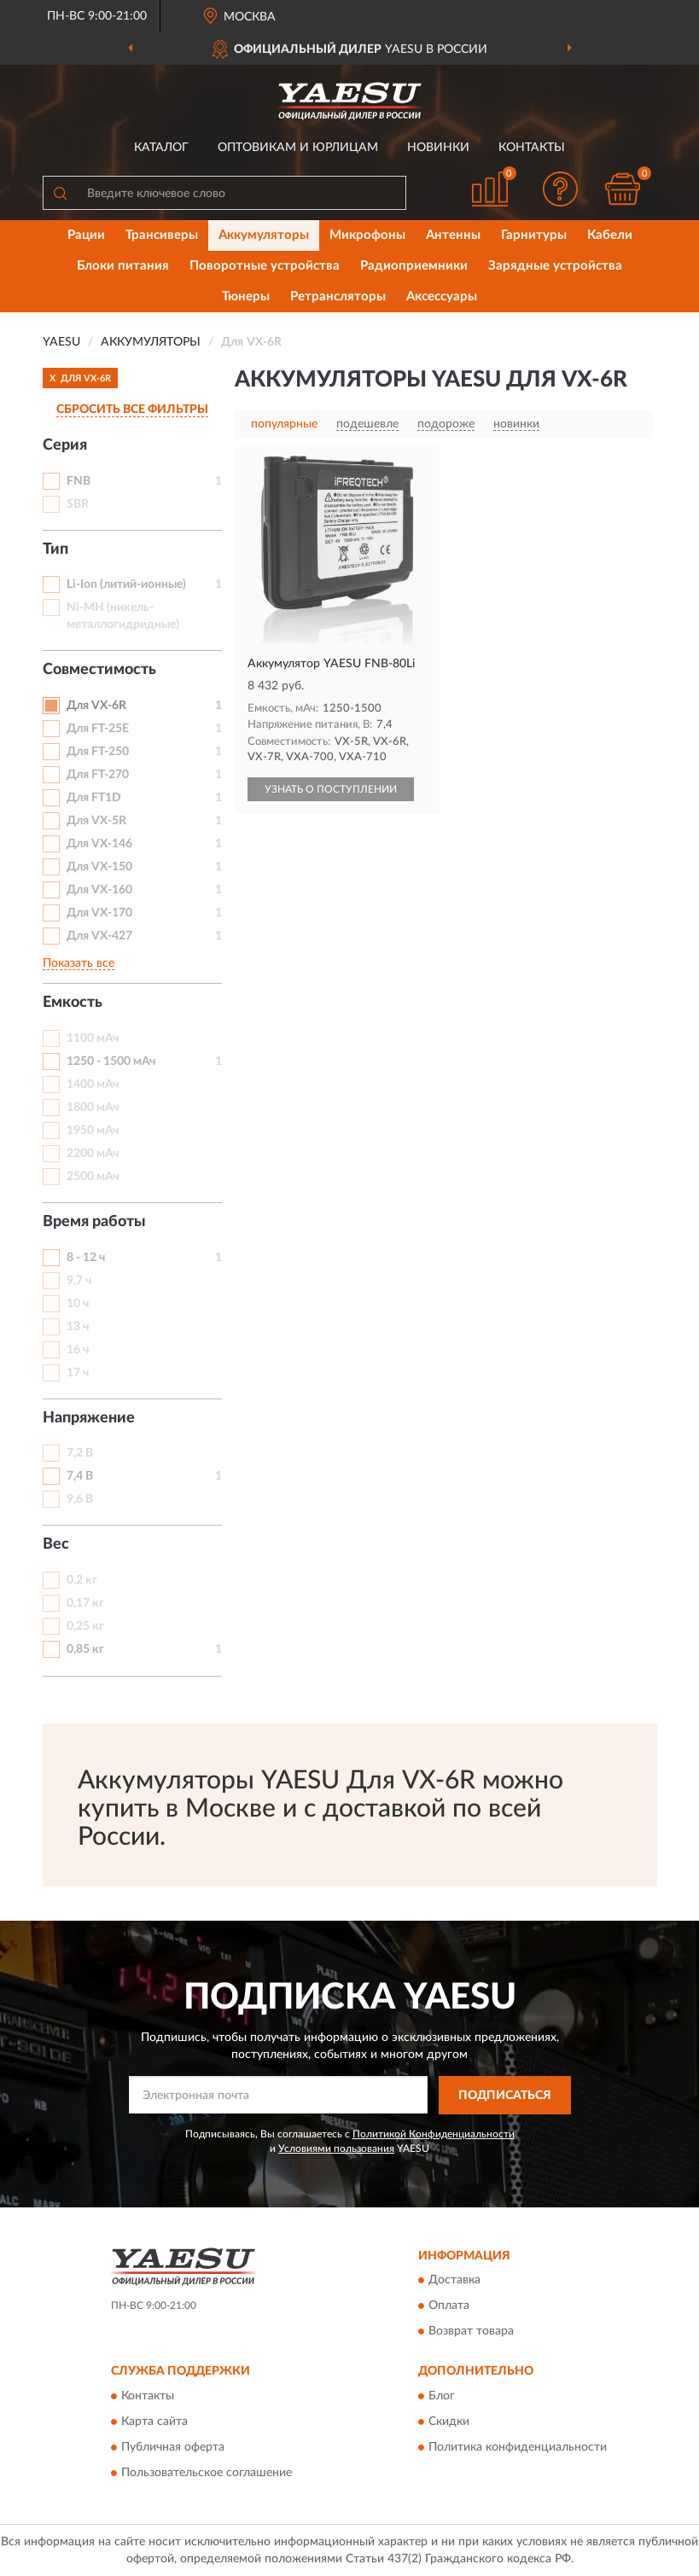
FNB (78, 481)
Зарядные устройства (555, 265)
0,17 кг (85, 1603)
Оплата (448, 2306)
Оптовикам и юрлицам (298, 148)
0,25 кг (85, 1626)
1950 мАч (93, 1131)
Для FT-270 (98, 775)
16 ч (78, 1350)
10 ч (78, 1304)
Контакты (531, 148)
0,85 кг (85, 1649)
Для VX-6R (96, 706)
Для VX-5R (96, 821)
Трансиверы (161, 235)
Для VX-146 (99, 844)
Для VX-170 (99, 913)
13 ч (78, 1327)
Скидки (448, 2422)
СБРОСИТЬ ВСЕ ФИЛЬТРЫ (132, 410)
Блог (441, 2396)
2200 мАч (93, 1154)
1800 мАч (93, 1108)
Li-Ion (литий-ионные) (126, 584)
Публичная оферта (172, 2447)
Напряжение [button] (89, 1418)
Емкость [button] (72, 1002)
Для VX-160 (99, 890)
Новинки (438, 148)
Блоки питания (123, 265)
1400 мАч (93, 1084)
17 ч (78, 1373)
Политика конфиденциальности (517, 2447)
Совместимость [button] (99, 669)
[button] (560, 189)
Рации (86, 235)
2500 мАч (93, 1177)
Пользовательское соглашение (206, 2473)
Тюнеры (246, 296)
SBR (78, 504)
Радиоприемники (414, 265)
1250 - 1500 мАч (111, 1061)
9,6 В (80, 1499)
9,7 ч (79, 1281)
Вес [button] (56, 1544)
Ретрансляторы (338, 296)
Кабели (609, 235)
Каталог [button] (161, 148)
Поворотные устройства (264, 265)
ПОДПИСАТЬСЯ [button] (504, 2096)
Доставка (454, 2281)
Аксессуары (441, 296)
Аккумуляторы (263, 235)
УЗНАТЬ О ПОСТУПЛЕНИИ (331, 789)
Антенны (453, 235)
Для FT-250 (98, 752)
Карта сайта (154, 2422)
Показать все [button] (78, 963)
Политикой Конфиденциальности (433, 2134)
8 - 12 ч (86, 1258)
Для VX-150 (99, 867)
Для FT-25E (98, 729)
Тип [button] (55, 549)
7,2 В (80, 1453)
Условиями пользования (336, 2148)
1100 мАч (93, 1038)
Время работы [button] (94, 1222)
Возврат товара (471, 2332)
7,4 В (80, 1476)
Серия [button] (65, 445)
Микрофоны (367, 235)
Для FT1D (94, 798)
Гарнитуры (534, 235)
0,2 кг (82, 1580)
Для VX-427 (99, 936)
